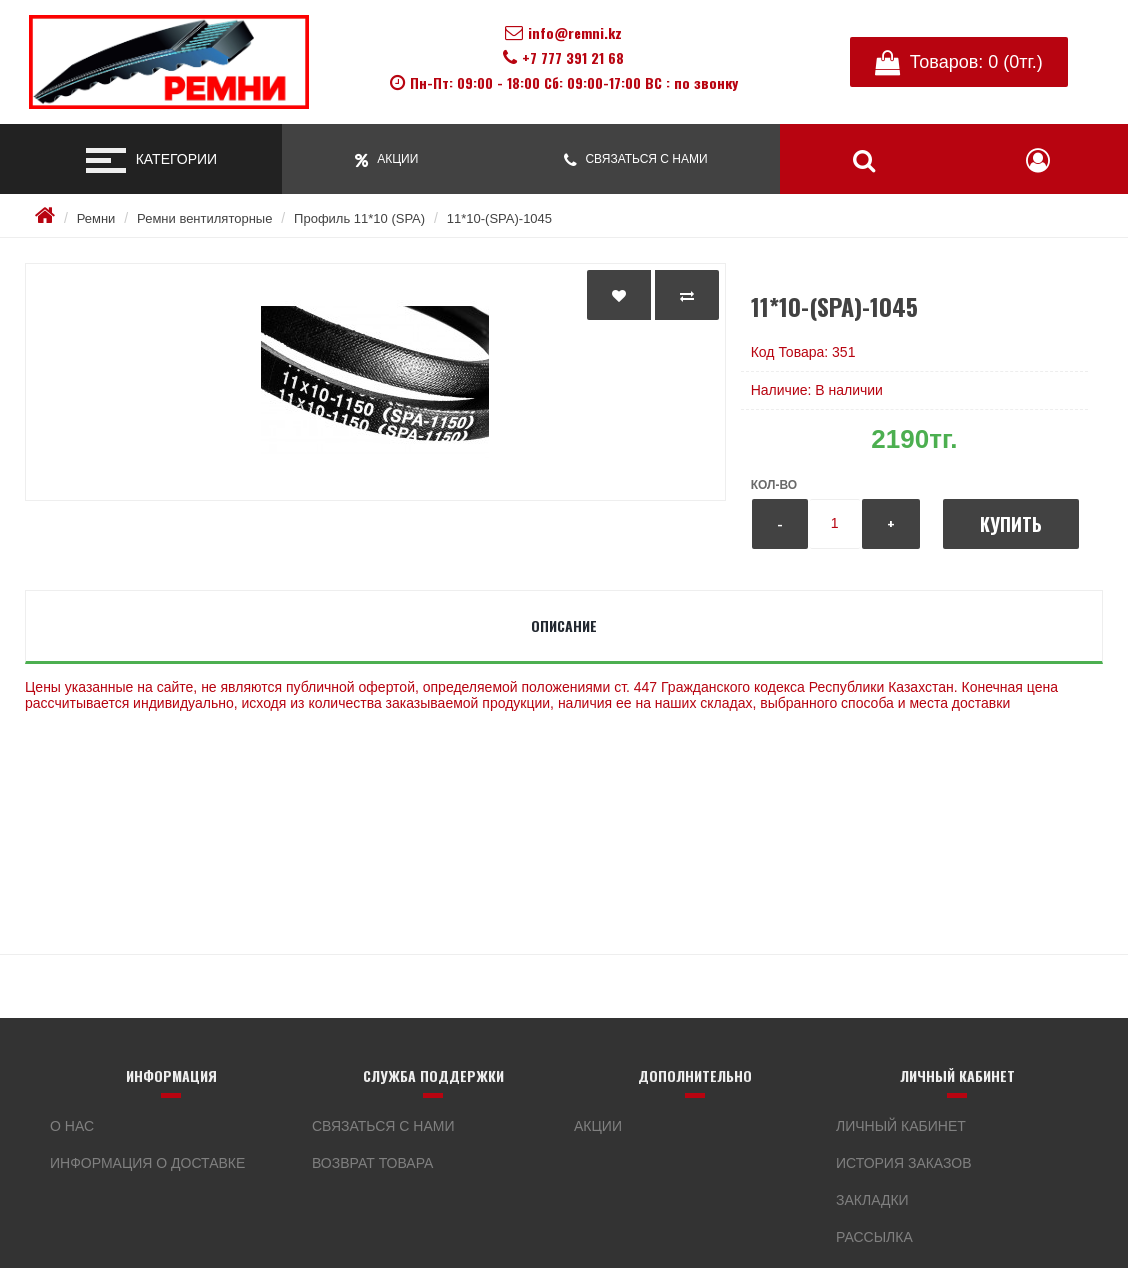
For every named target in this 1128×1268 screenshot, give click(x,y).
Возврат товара (372, 1163)
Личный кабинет (901, 1126)
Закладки (872, 1200)
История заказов (904, 1163)
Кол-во (774, 485)
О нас (72, 1126)
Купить (1011, 524)
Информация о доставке (147, 1163)
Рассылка (874, 1237)
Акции (598, 1126)
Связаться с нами (383, 1126)
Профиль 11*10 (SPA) (359, 218)
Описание (564, 625)
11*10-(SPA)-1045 (499, 218)
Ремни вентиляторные (204, 218)
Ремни (96, 218)
